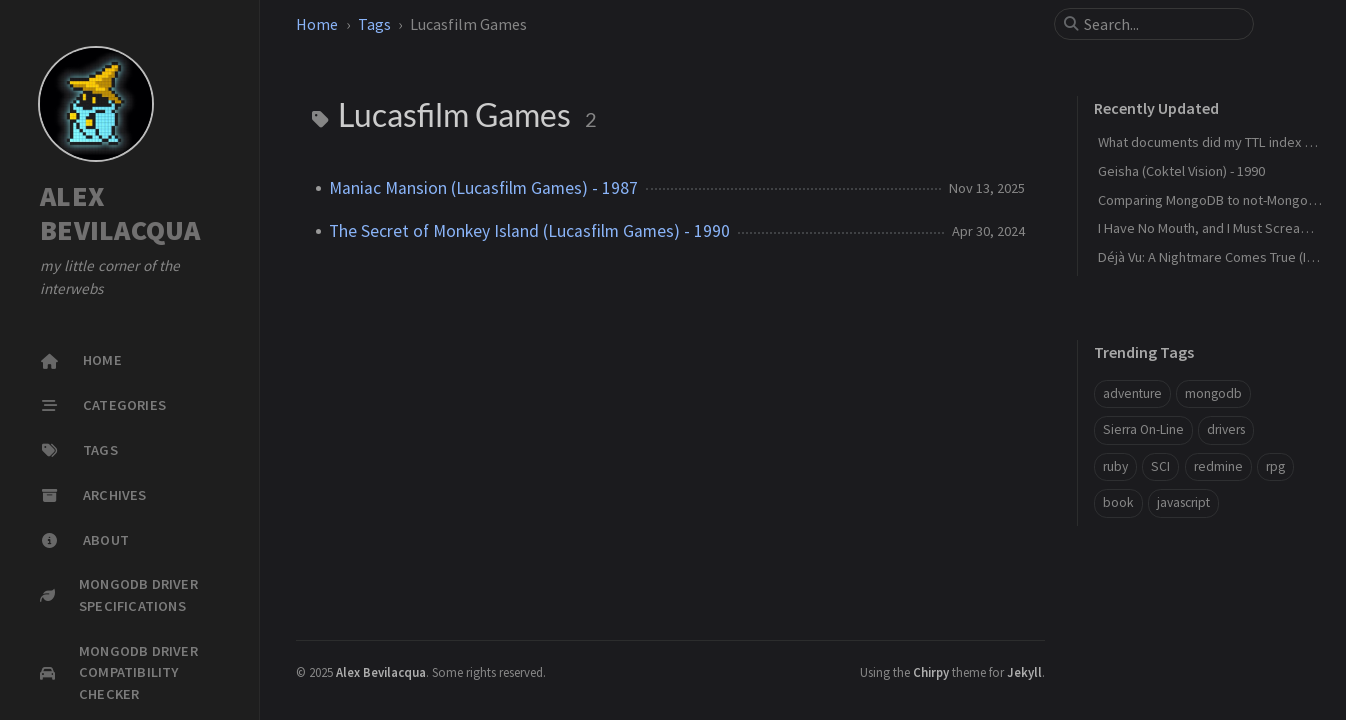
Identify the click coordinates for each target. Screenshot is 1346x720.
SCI (1160, 466)
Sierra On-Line (1143, 429)
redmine (1218, 466)
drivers (1226, 429)
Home (317, 24)
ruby (1115, 466)
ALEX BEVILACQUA (120, 213)
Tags (374, 24)
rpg (1275, 466)
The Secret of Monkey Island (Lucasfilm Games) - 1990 (529, 231)
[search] (1162, 24)
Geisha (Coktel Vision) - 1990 (1181, 171)
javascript (1183, 502)
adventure (1132, 393)
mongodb (1213, 393)
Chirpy (931, 672)
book (1118, 502)
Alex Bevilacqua (381, 672)
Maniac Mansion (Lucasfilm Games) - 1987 (483, 188)
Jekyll (1024, 672)
